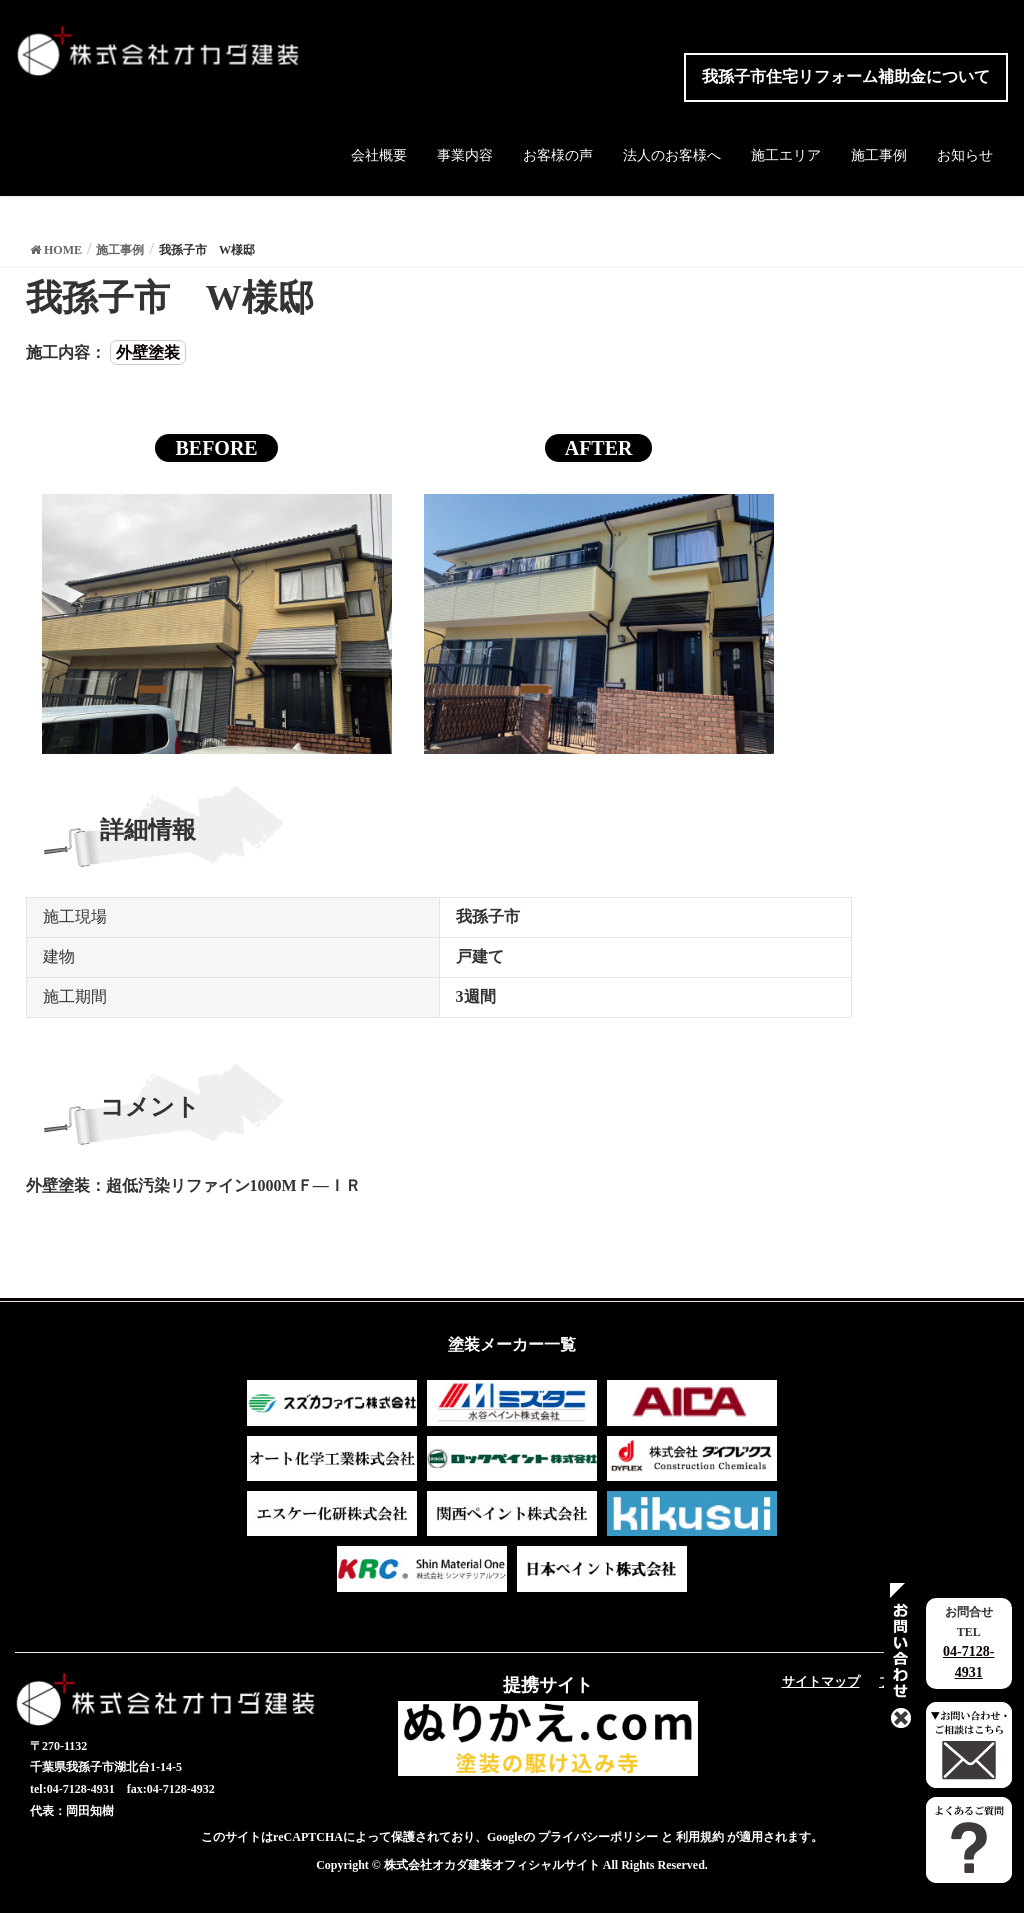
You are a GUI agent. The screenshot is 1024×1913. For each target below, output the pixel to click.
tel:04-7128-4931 (72, 1789)
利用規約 (700, 1837)
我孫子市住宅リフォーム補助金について (846, 76)
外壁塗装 (148, 352)
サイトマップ (821, 1681)
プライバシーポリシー (598, 1837)
